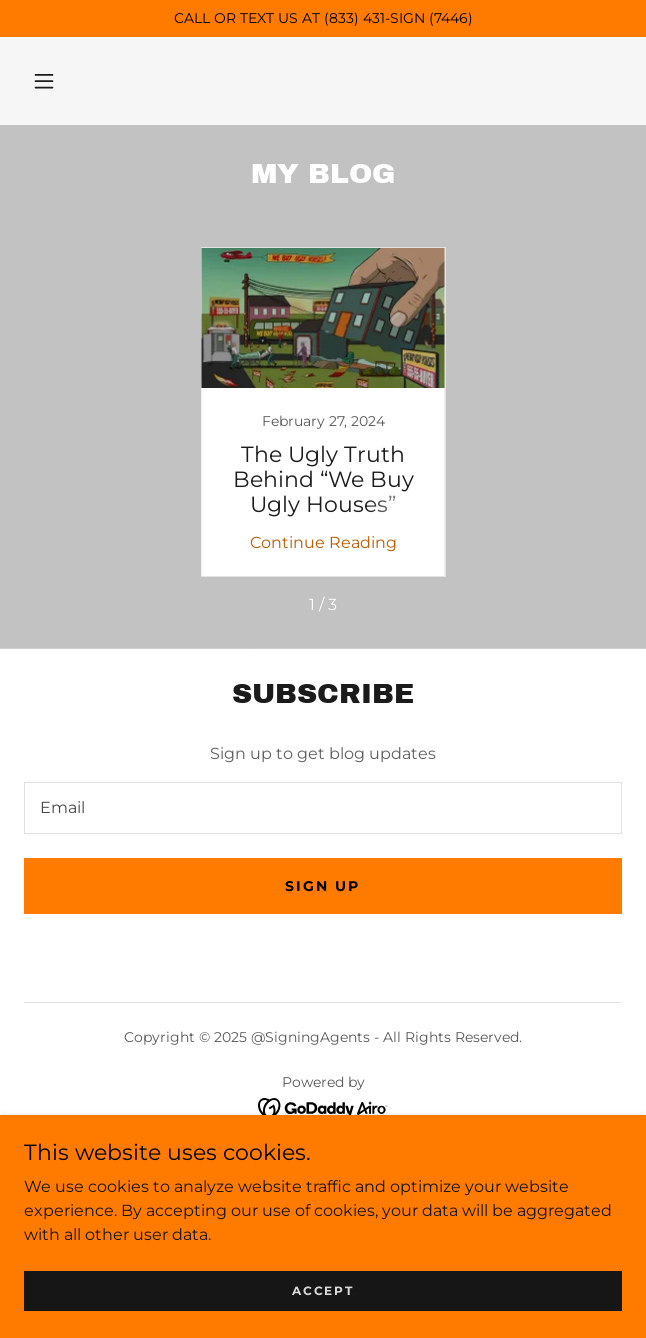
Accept (322, 1290)
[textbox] (323, 808)
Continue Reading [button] (323, 542)
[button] (44, 81)
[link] (323, 412)
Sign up (322, 886)
